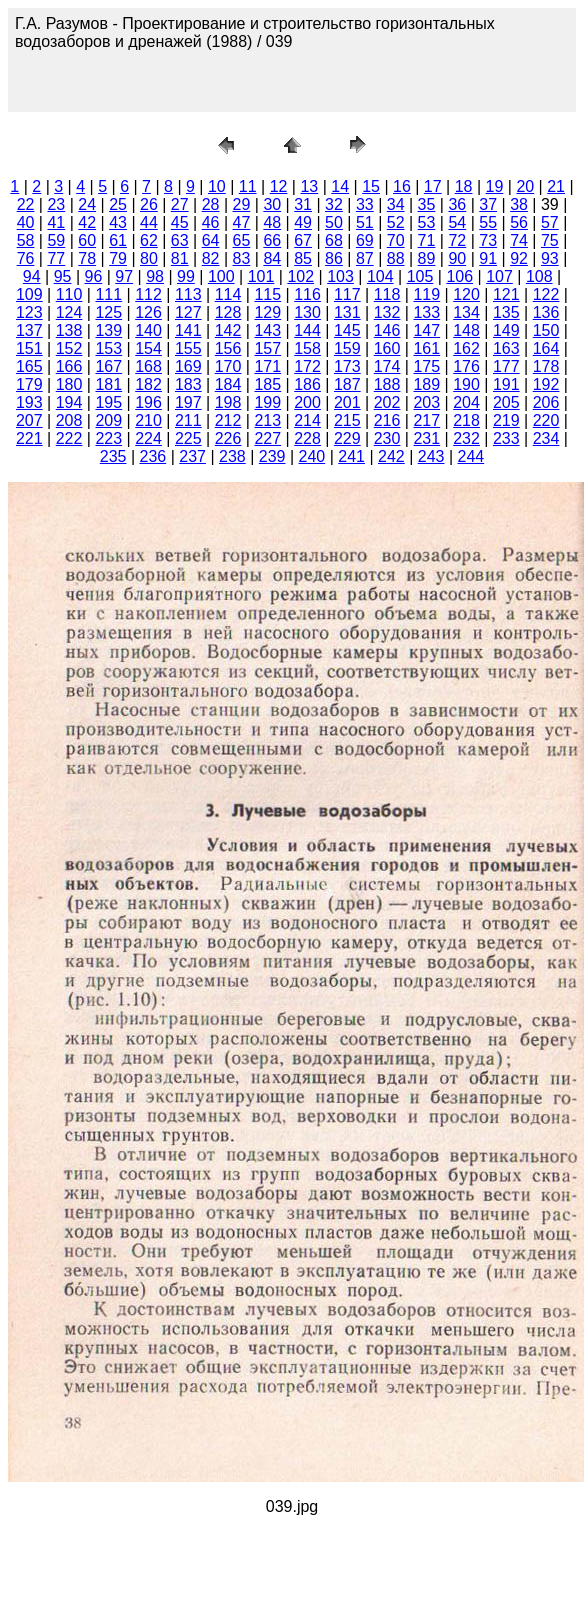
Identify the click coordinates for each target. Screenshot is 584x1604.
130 (307, 312)
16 (402, 186)
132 (387, 312)
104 (380, 276)
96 (94, 276)
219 (506, 420)
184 (228, 384)
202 (387, 402)
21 (556, 186)
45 (180, 222)
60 (87, 240)
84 (272, 258)
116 (307, 294)
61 (118, 240)
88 (396, 258)
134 (466, 312)
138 (69, 330)
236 (153, 456)
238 (232, 456)
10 (217, 186)
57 (550, 222)
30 (272, 204)
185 (267, 384)
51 (365, 222)
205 (506, 402)
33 (365, 204)
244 (471, 456)
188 (387, 384)
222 (69, 438)
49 (303, 222)
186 (307, 384)
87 (365, 258)
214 (307, 420)
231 (426, 438)
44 (149, 222)
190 (466, 384)
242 (391, 456)
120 (466, 294)
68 (334, 240)
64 (211, 240)
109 (29, 294)
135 (506, 312)
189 (426, 384)
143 (267, 330)
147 (426, 330)
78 (87, 258)
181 (108, 384)
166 (69, 366)
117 (347, 294)
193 (29, 402)
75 (550, 240)
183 (188, 384)
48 (272, 222)
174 (387, 366)
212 (228, 420)
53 (427, 222)
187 (347, 384)
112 (148, 294)
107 (499, 276)
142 (228, 330)
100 (221, 276)
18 (464, 186)
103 (340, 276)
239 (272, 456)
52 (396, 222)
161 (426, 348)
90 (457, 258)
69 (365, 240)
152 (69, 348)
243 (431, 456)
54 (457, 222)
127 (188, 312)
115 (267, 294)
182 (148, 384)
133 (426, 312)
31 (303, 204)
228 (307, 438)
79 (118, 258)
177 (506, 366)
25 (118, 204)
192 (546, 384)
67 (303, 240)
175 (426, 366)
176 (466, 366)
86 (334, 258)
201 (347, 402)
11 (248, 186)
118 (387, 294)
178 (546, 366)
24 (87, 204)
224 (148, 438)
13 (309, 186)
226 (228, 438)
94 (32, 276)
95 (63, 276)
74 (519, 240)
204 (466, 402)
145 (347, 330)
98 (155, 276)
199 (267, 402)
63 (180, 240)
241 (351, 456)
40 (26, 222)
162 (466, 348)
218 (466, 420)
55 (488, 222)
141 (188, 330)
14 (340, 186)
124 (69, 312)
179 (29, 384)
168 (148, 366)
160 (387, 348)
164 (546, 348)
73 (488, 240)
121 (506, 294)
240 (312, 456)
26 (149, 204)
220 (546, 420)
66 (272, 240)
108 (539, 276)
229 (347, 438)
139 (108, 330)
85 (303, 258)
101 (261, 276)
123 (29, 312)
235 (113, 456)
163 (506, 348)
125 (108, 312)
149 (506, 330)
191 (506, 384)
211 (188, 420)
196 (148, 402)
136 (546, 312)
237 (192, 456)
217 (426, 420)
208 (69, 420)
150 (546, 330)
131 (347, 312)
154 (148, 348)
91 (488, 258)
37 (488, 204)
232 (466, 438)
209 (108, 420)
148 (466, 330)
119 (426, 294)
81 (180, 258)
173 (347, 366)
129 (267, 312)
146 (387, 330)
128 (228, 312)
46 (211, 222)
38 (519, 204)
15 (371, 186)
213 (267, 420)
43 (118, 222)
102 (300, 276)
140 (148, 330)
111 (108, 294)
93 (550, 258)
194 (69, 402)
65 (242, 240)
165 (29, 366)
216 (387, 420)
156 (228, 348)
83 (242, 258)
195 (108, 402)
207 (29, 420)
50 (334, 222)
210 (148, 420)
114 (228, 294)
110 (69, 294)
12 (279, 186)
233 (506, 438)
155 (188, 348)
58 (26, 240)
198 (228, 402)
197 (188, 402)
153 (108, 348)
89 (427, 258)
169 (188, 366)
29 (242, 204)
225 (188, 438)
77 (56, 258)
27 (180, 204)
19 (495, 186)
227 (267, 438)
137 (29, 330)
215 (347, 420)
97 (124, 276)
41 (56, 222)
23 (56, 204)
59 (56, 240)
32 (334, 204)
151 (29, 348)
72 (457, 240)
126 (148, 312)
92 (519, 258)
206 (546, 402)
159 (347, 348)
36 (457, 204)
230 (387, 438)
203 (426, 402)
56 (519, 222)
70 (396, 240)
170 (228, 366)
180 (69, 384)
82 (211, 258)
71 (427, 240)
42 (87, 222)
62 (149, 240)
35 (427, 204)
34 (396, 204)
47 (242, 222)
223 (108, 438)
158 (307, 348)
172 (307, 366)
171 (267, 366)
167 (108, 366)
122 (546, 294)
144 (307, 330)
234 (546, 438)
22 (26, 204)
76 (26, 258)
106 (459, 276)
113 (188, 294)
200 (307, 402)
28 (211, 204)
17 (433, 186)
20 (525, 186)
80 (149, 258)
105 (420, 276)
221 (29, 438)
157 (267, 348)
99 (186, 276)
